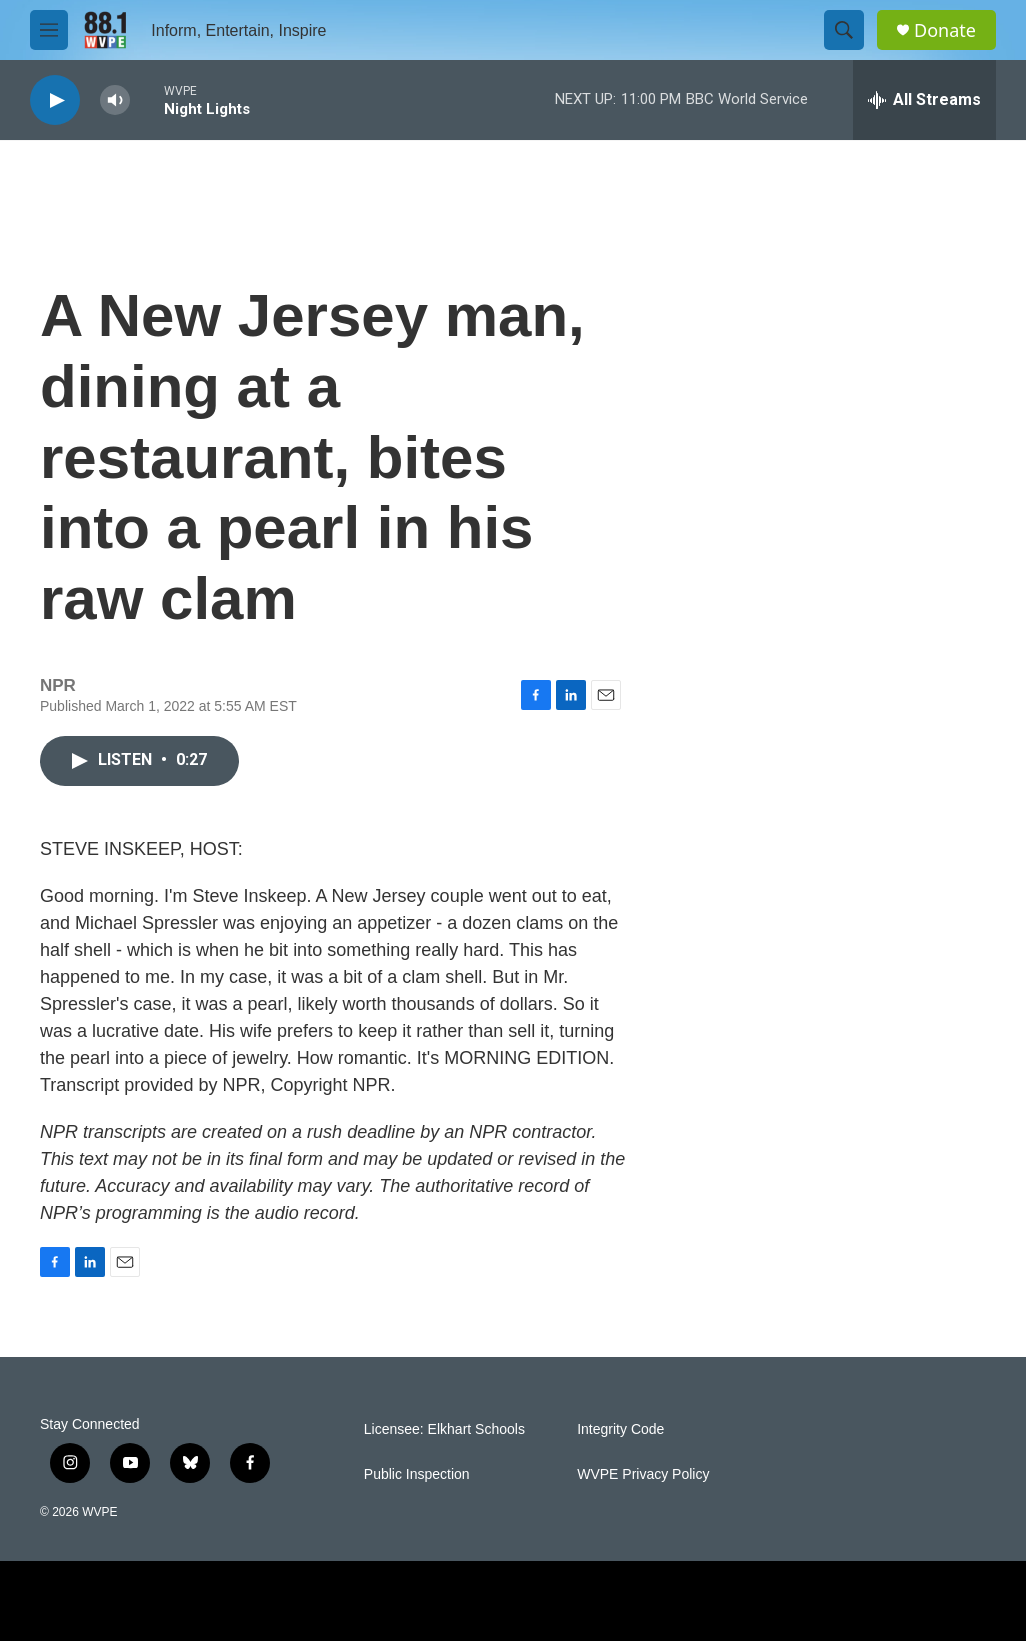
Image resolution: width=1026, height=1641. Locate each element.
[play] (55, 100)
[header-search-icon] (844, 30)
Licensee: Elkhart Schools (444, 1429)
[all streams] (924, 100)
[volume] (115, 100)
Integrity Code (620, 1429)
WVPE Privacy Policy (643, 1474)
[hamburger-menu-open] (49, 30)
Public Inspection (417, 1474)
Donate (945, 30)
